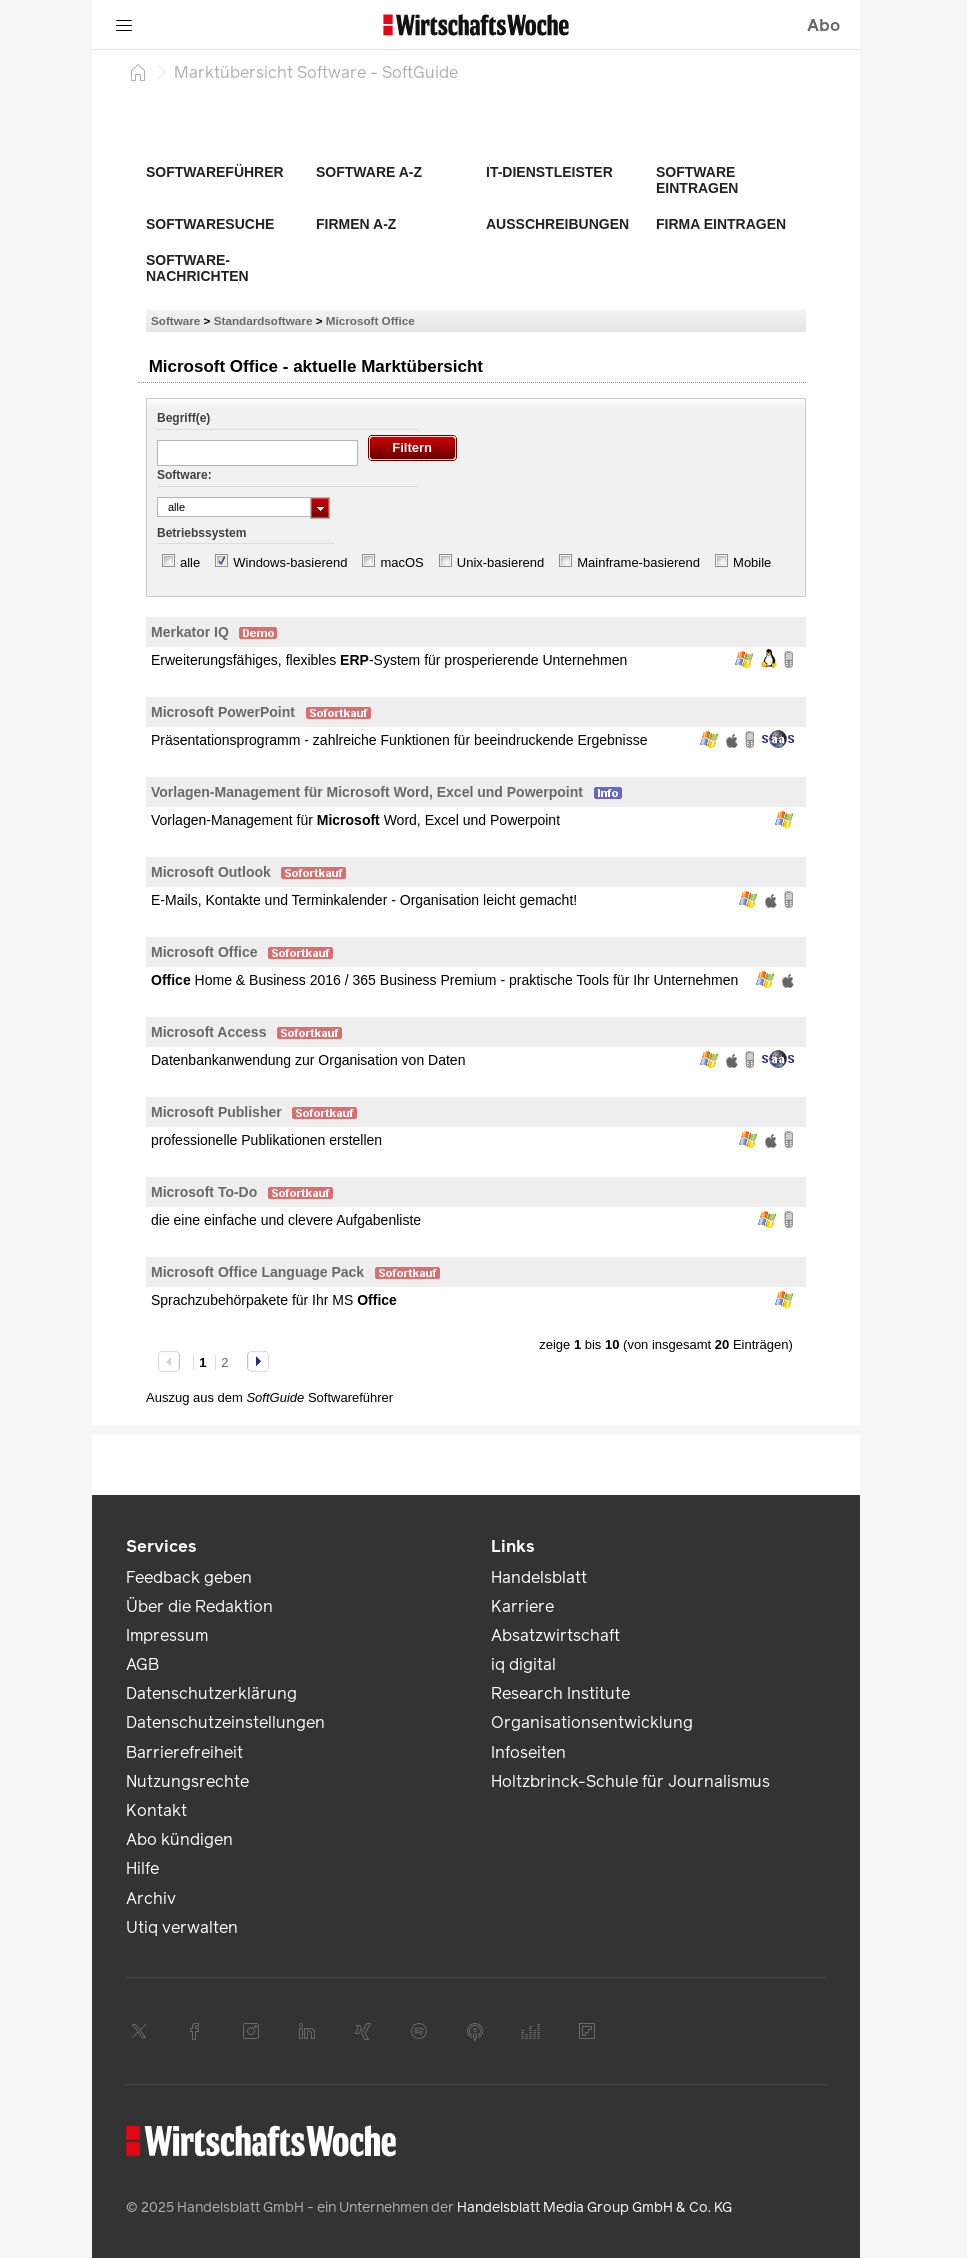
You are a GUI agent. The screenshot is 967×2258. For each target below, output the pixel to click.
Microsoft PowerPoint (223, 712)
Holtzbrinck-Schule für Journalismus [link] (630, 1781)
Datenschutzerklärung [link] (211, 1693)
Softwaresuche (210, 224)
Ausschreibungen (557, 224)
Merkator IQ (190, 632)
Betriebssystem (201, 533)
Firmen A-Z (356, 224)
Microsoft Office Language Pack (257, 1272)
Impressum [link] (167, 1635)
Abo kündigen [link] (179, 1839)
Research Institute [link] (560, 1693)
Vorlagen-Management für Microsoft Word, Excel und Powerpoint (367, 792)
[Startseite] (138, 72)
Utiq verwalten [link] (182, 1927)
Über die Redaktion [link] (199, 1606)
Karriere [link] (522, 1606)
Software (175, 320)
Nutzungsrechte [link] (187, 1781)
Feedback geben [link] (189, 1577)
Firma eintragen (721, 224)
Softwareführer (215, 172)
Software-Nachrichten (197, 268)
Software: (184, 475)
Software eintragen (697, 180)
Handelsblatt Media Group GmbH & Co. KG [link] (594, 2207)
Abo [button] (823, 25)
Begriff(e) (183, 418)
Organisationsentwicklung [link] (592, 1722)
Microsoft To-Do (204, 1192)
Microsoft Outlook (211, 872)
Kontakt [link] (156, 1810)
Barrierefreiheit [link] (184, 1752)
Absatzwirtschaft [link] (555, 1635)
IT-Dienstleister (549, 172)
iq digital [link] (523, 1664)
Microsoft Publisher (216, 1112)
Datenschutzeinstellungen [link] (225, 1722)
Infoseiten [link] (528, 1752)
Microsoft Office (370, 320)
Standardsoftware (263, 320)
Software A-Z (369, 172)
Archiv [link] (151, 1898)
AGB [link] (142, 1664)
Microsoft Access (208, 1032)
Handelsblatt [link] (539, 1577)
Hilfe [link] (142, 1868)
